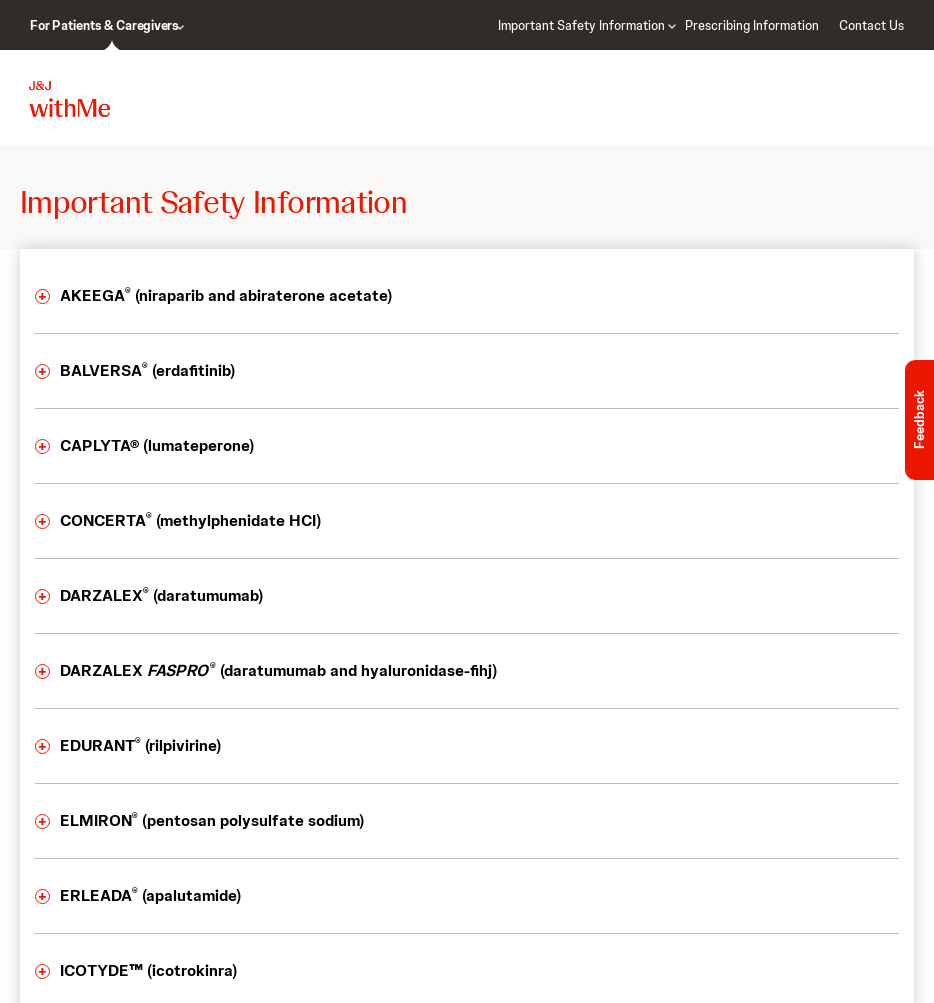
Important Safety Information (581, 25)
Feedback (919, 419)
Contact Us (871, 25)
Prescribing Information (752, 25)
